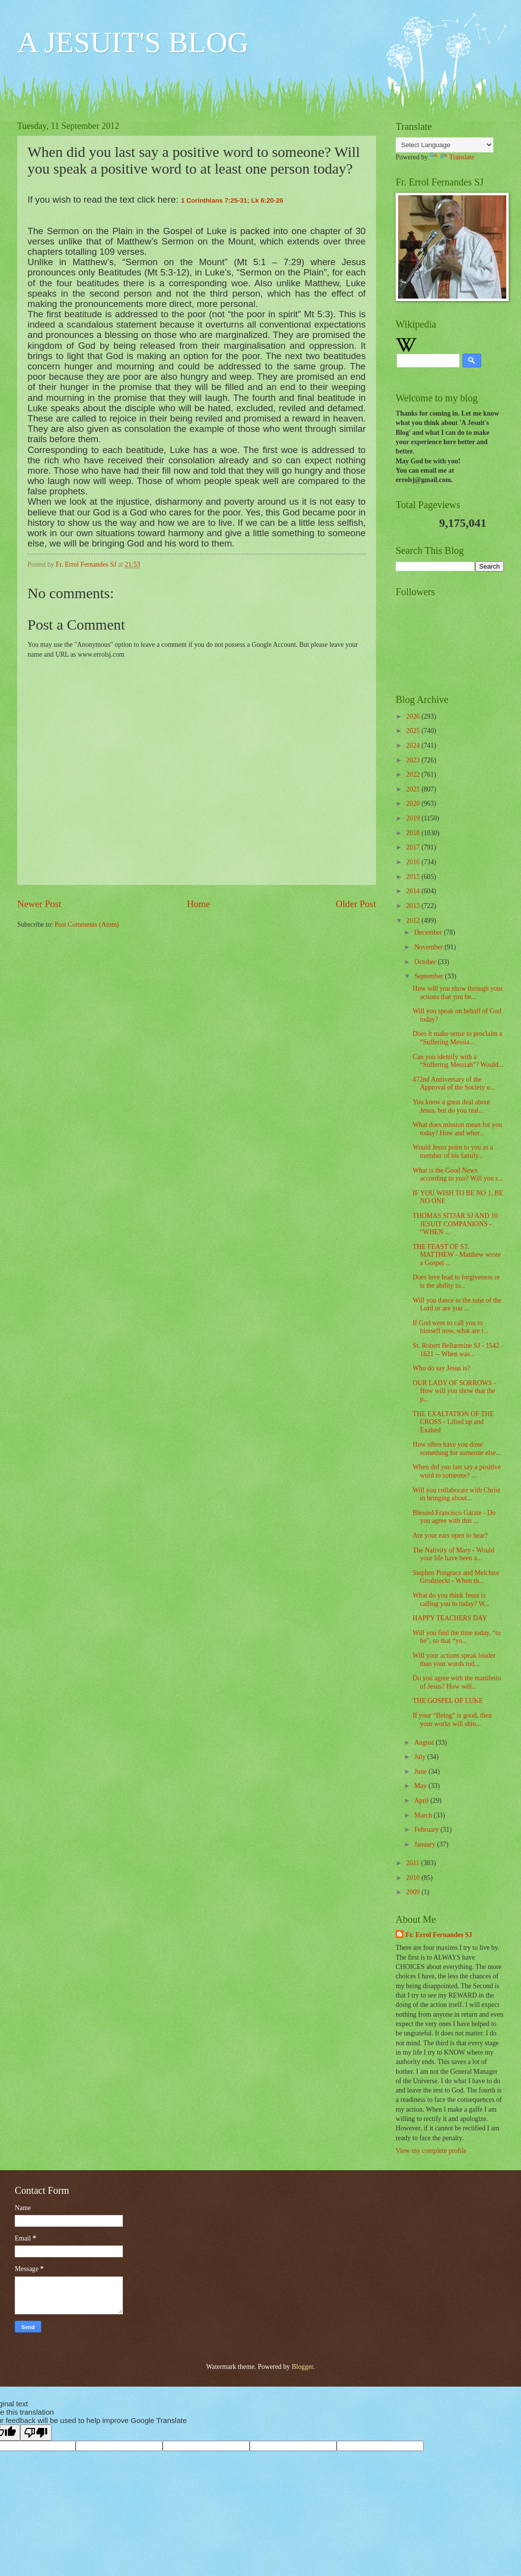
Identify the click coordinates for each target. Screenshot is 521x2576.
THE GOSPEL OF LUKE (447, 1700)
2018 (413, 833)
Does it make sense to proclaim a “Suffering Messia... (457, 1038)
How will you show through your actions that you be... (457, 992)
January (425, 1844)
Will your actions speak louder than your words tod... (453, 1659)
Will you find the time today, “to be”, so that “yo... (456, 1637)
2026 (413, 716)
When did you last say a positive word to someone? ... (456, 1471)
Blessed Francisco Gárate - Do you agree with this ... (453, 1517)
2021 (413, 789)
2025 (413, 730)
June (421, 1771)
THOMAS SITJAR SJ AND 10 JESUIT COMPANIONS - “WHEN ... (454, 1224)
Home (198, 904)
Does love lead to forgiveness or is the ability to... (456, 1281)
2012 (413, 920)
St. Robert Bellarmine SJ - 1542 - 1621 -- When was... (457, 1350)
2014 (413, 891)
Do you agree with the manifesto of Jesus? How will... (456, 1682)
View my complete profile (431, 2150)
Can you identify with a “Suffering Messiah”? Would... (457, 1061)
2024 (413, 745)
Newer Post (39, 904)
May (421, 1785)
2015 (413, 876)
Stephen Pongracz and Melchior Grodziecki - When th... (455, 1577)
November (429, 947)
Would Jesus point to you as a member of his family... (452, 1151)
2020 (413, 803)
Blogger (302, 2366)
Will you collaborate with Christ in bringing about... (456, 1494)
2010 (413, 1877)
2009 (413, 1892)
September (429, 976)
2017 (413, 847)
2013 (413, 905)
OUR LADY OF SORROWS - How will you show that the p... (454, 1391)
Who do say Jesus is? (441, 1368)
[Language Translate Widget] (444, 144)
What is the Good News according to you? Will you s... (457, 1174)
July (420, 1756)
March (424, 1815)
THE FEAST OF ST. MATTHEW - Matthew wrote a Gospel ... (456, 1255)
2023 (413, 760)
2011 (413, 1863)
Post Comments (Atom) (87, 924)
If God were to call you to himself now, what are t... (450, 1327)
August (424, 1742)
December (429, 932)
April (422, 1800)
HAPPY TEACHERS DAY (449, 1618)
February (427, 1829)
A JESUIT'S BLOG (133, 42)
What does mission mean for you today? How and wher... (457, 1129)
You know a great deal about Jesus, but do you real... (451, 1106)
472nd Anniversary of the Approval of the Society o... (453, 1083)
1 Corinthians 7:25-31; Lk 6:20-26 (232, 200)
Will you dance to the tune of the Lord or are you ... (456, 1304)
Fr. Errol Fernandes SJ (438, 1935)
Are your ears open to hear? (450, 1535)
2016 (413, 862)
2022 (413, 774)
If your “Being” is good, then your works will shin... (452, 1719)
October (426, 962)
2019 (413, 818)
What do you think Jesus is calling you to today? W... (450, 1599)
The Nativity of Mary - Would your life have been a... (453, 1554)
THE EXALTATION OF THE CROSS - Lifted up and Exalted (453, 1422)
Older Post (356, 904)
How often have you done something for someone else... (456, 1448)
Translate (452, 157)
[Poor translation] (36, 2432)
